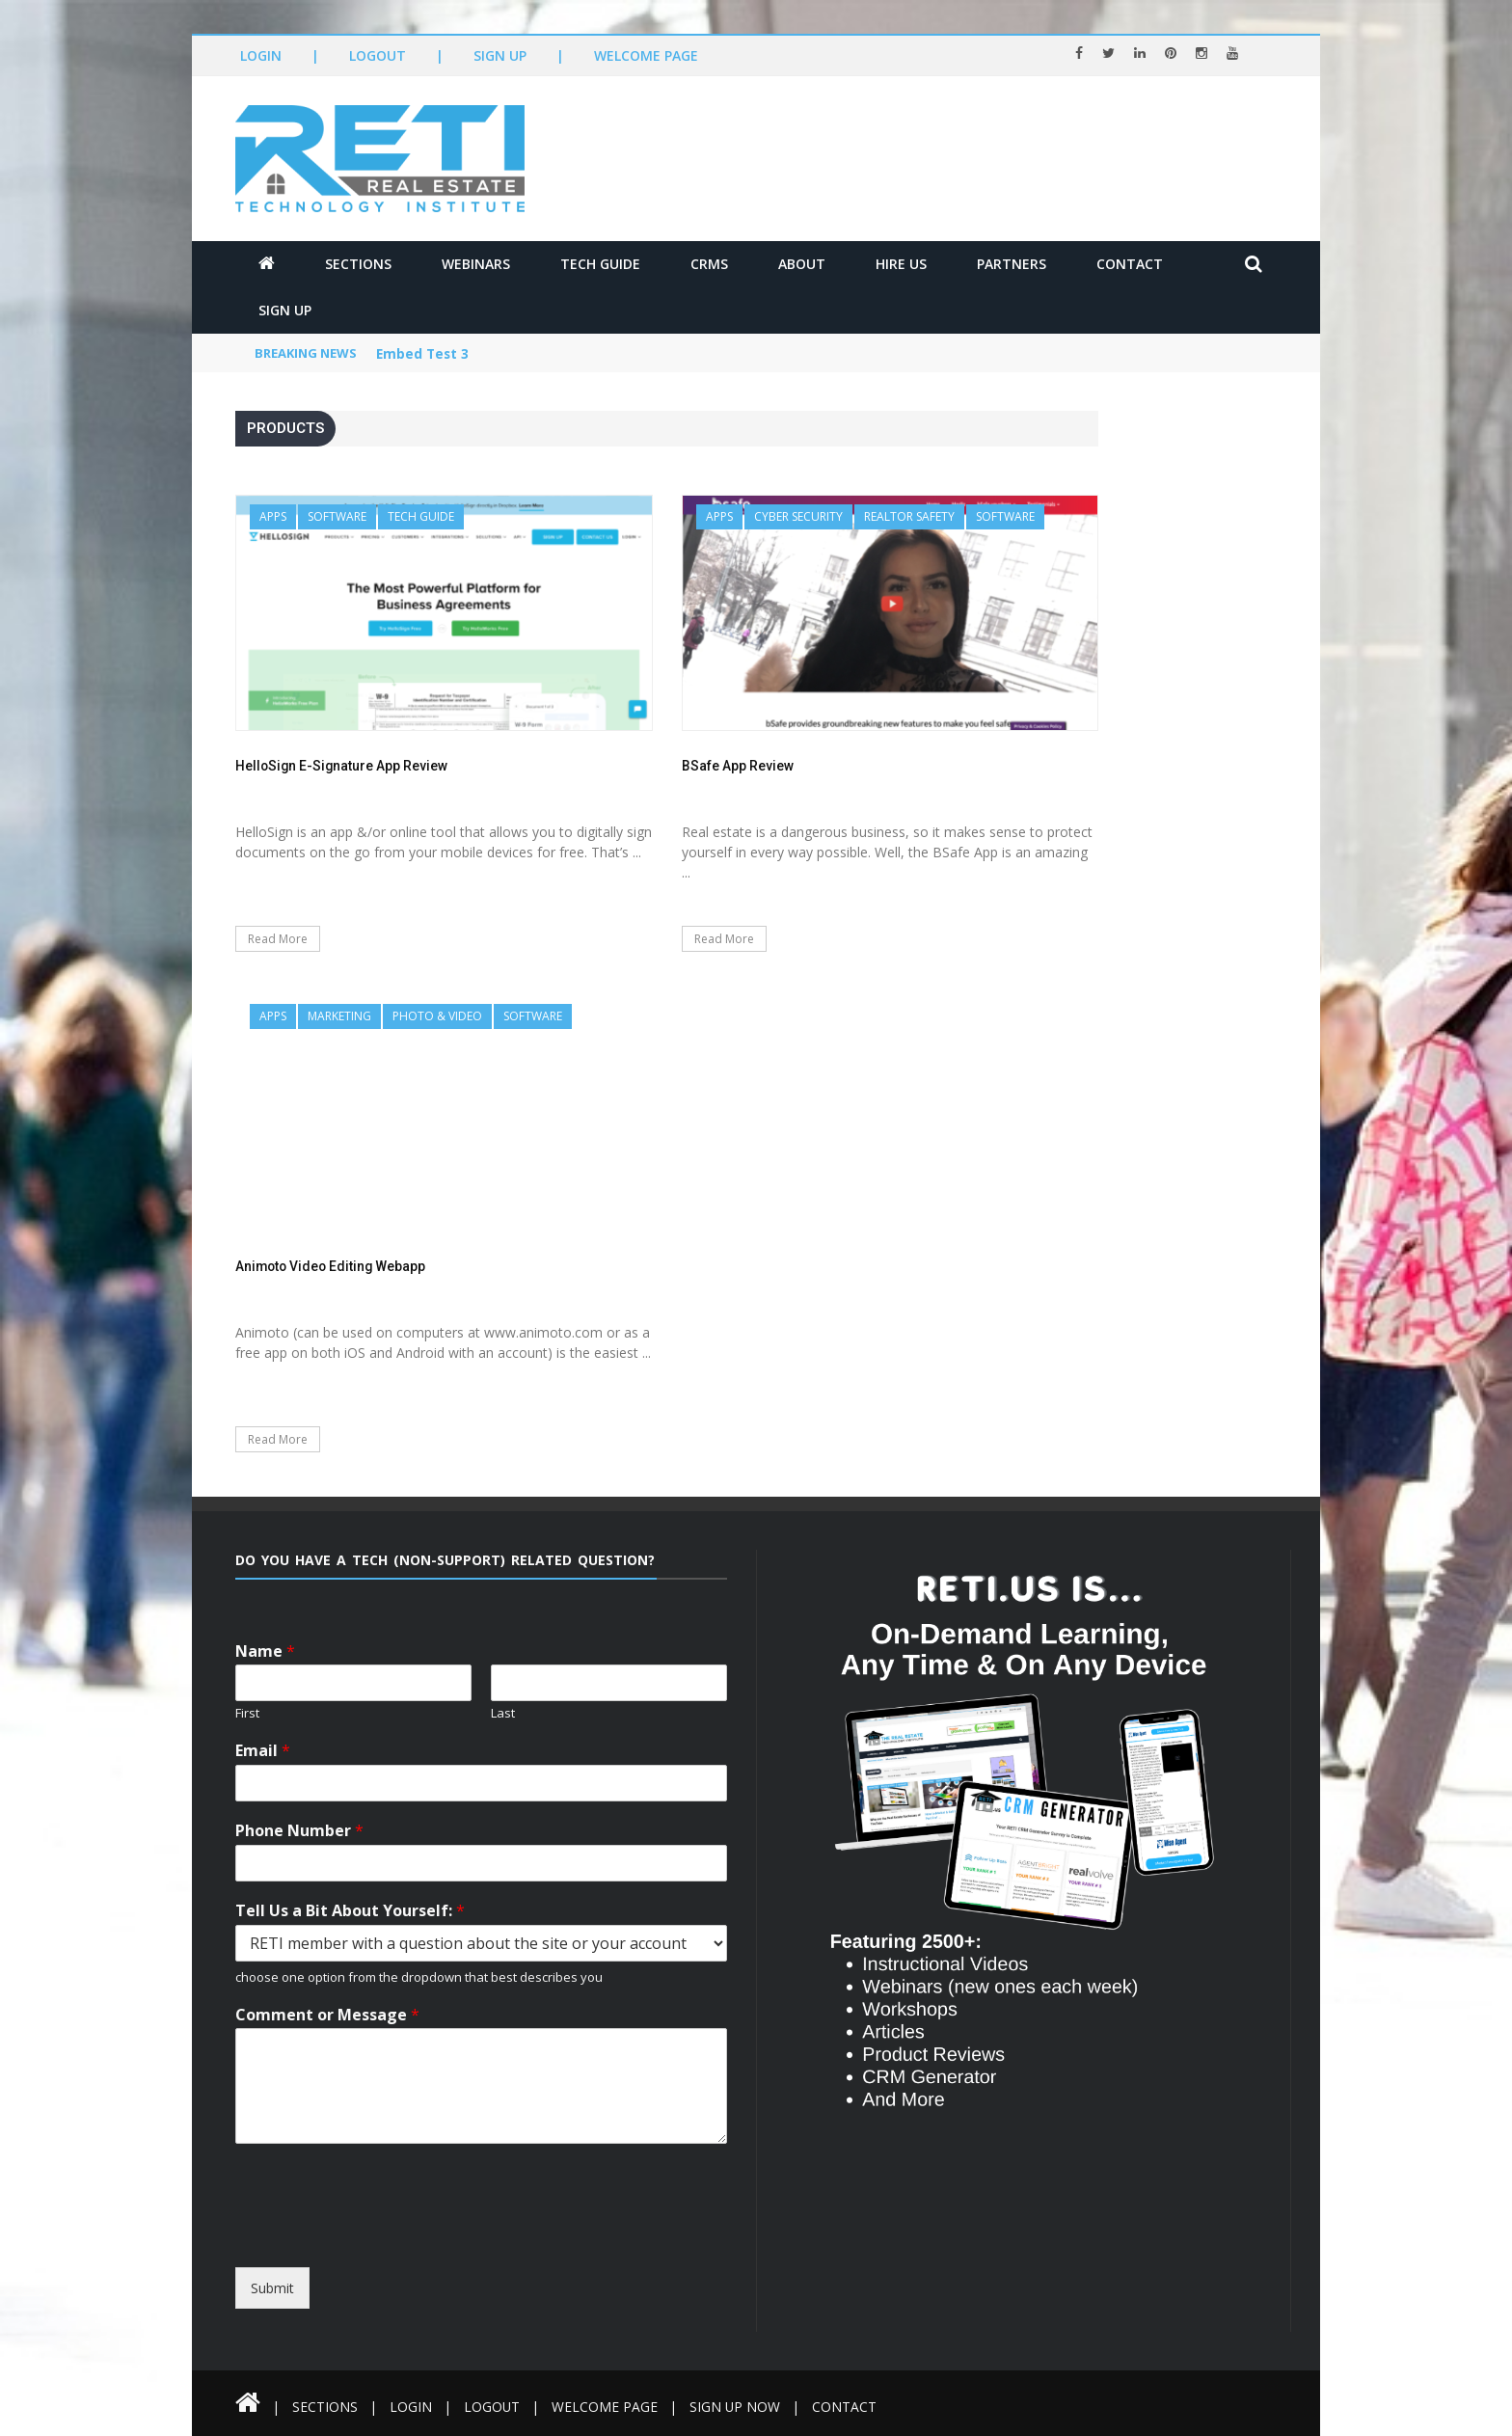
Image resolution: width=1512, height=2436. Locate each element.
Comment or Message (327, 2015)
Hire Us (901, 264)
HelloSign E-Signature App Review (342, 765)
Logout (377, 55)
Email (262, 1751)
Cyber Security (798, 516)
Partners (1011, 264)
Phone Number (299, 1831)
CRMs (709, 264)
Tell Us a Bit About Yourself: (350, 1911)
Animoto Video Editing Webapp (332, 1266)
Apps (272, 516)
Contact (1129, 264)
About (801, 264)
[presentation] (411, 2250)
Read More (278, 939)
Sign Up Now (741, 2406)
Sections (358, 264)
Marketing (339, 1016)
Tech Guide (600, 264)
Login (261, 55)
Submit (272, 2288)
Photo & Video (437, 1016)
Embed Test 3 (424, 354)
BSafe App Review (738, 765)
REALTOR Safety (909, 516)
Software (337, 516)
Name (265, 1651)
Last (503, 1713)
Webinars (476, 264)
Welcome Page (646, 55)
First (247, 1713)
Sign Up (499, 55)
